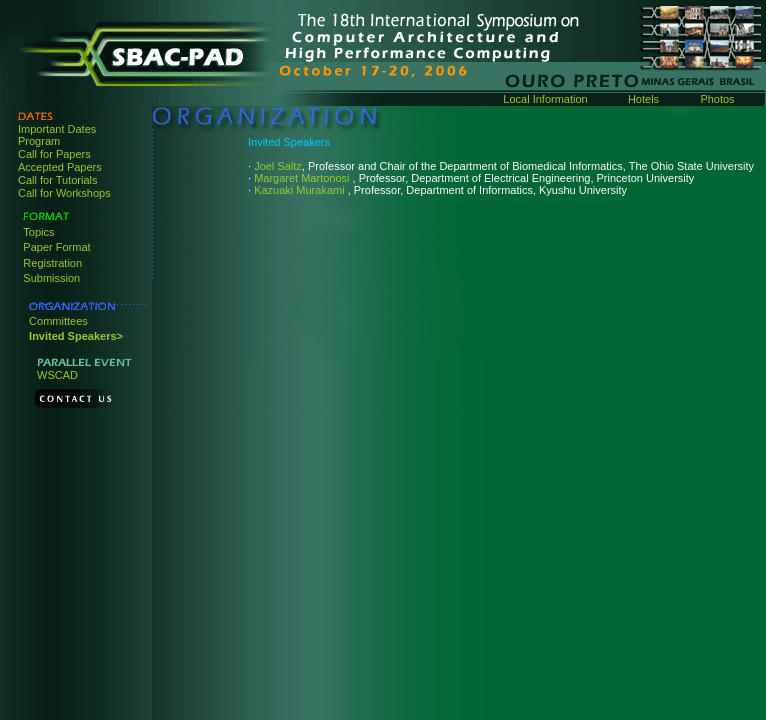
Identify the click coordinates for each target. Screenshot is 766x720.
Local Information (545, 99)
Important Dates (57, 129)
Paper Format (56, 247)
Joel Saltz (278, 166)
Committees (58, 321)
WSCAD (57, 375)
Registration (52, 263)
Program (39, 141)
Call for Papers (54, 154)
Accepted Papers (60, 167)
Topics (38, 232)
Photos (717, 99)
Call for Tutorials (57, 180)
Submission (51, 278)
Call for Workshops (64, 193)
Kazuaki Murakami (301, 190)
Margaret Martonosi (303, 178)
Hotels (643, 99)
